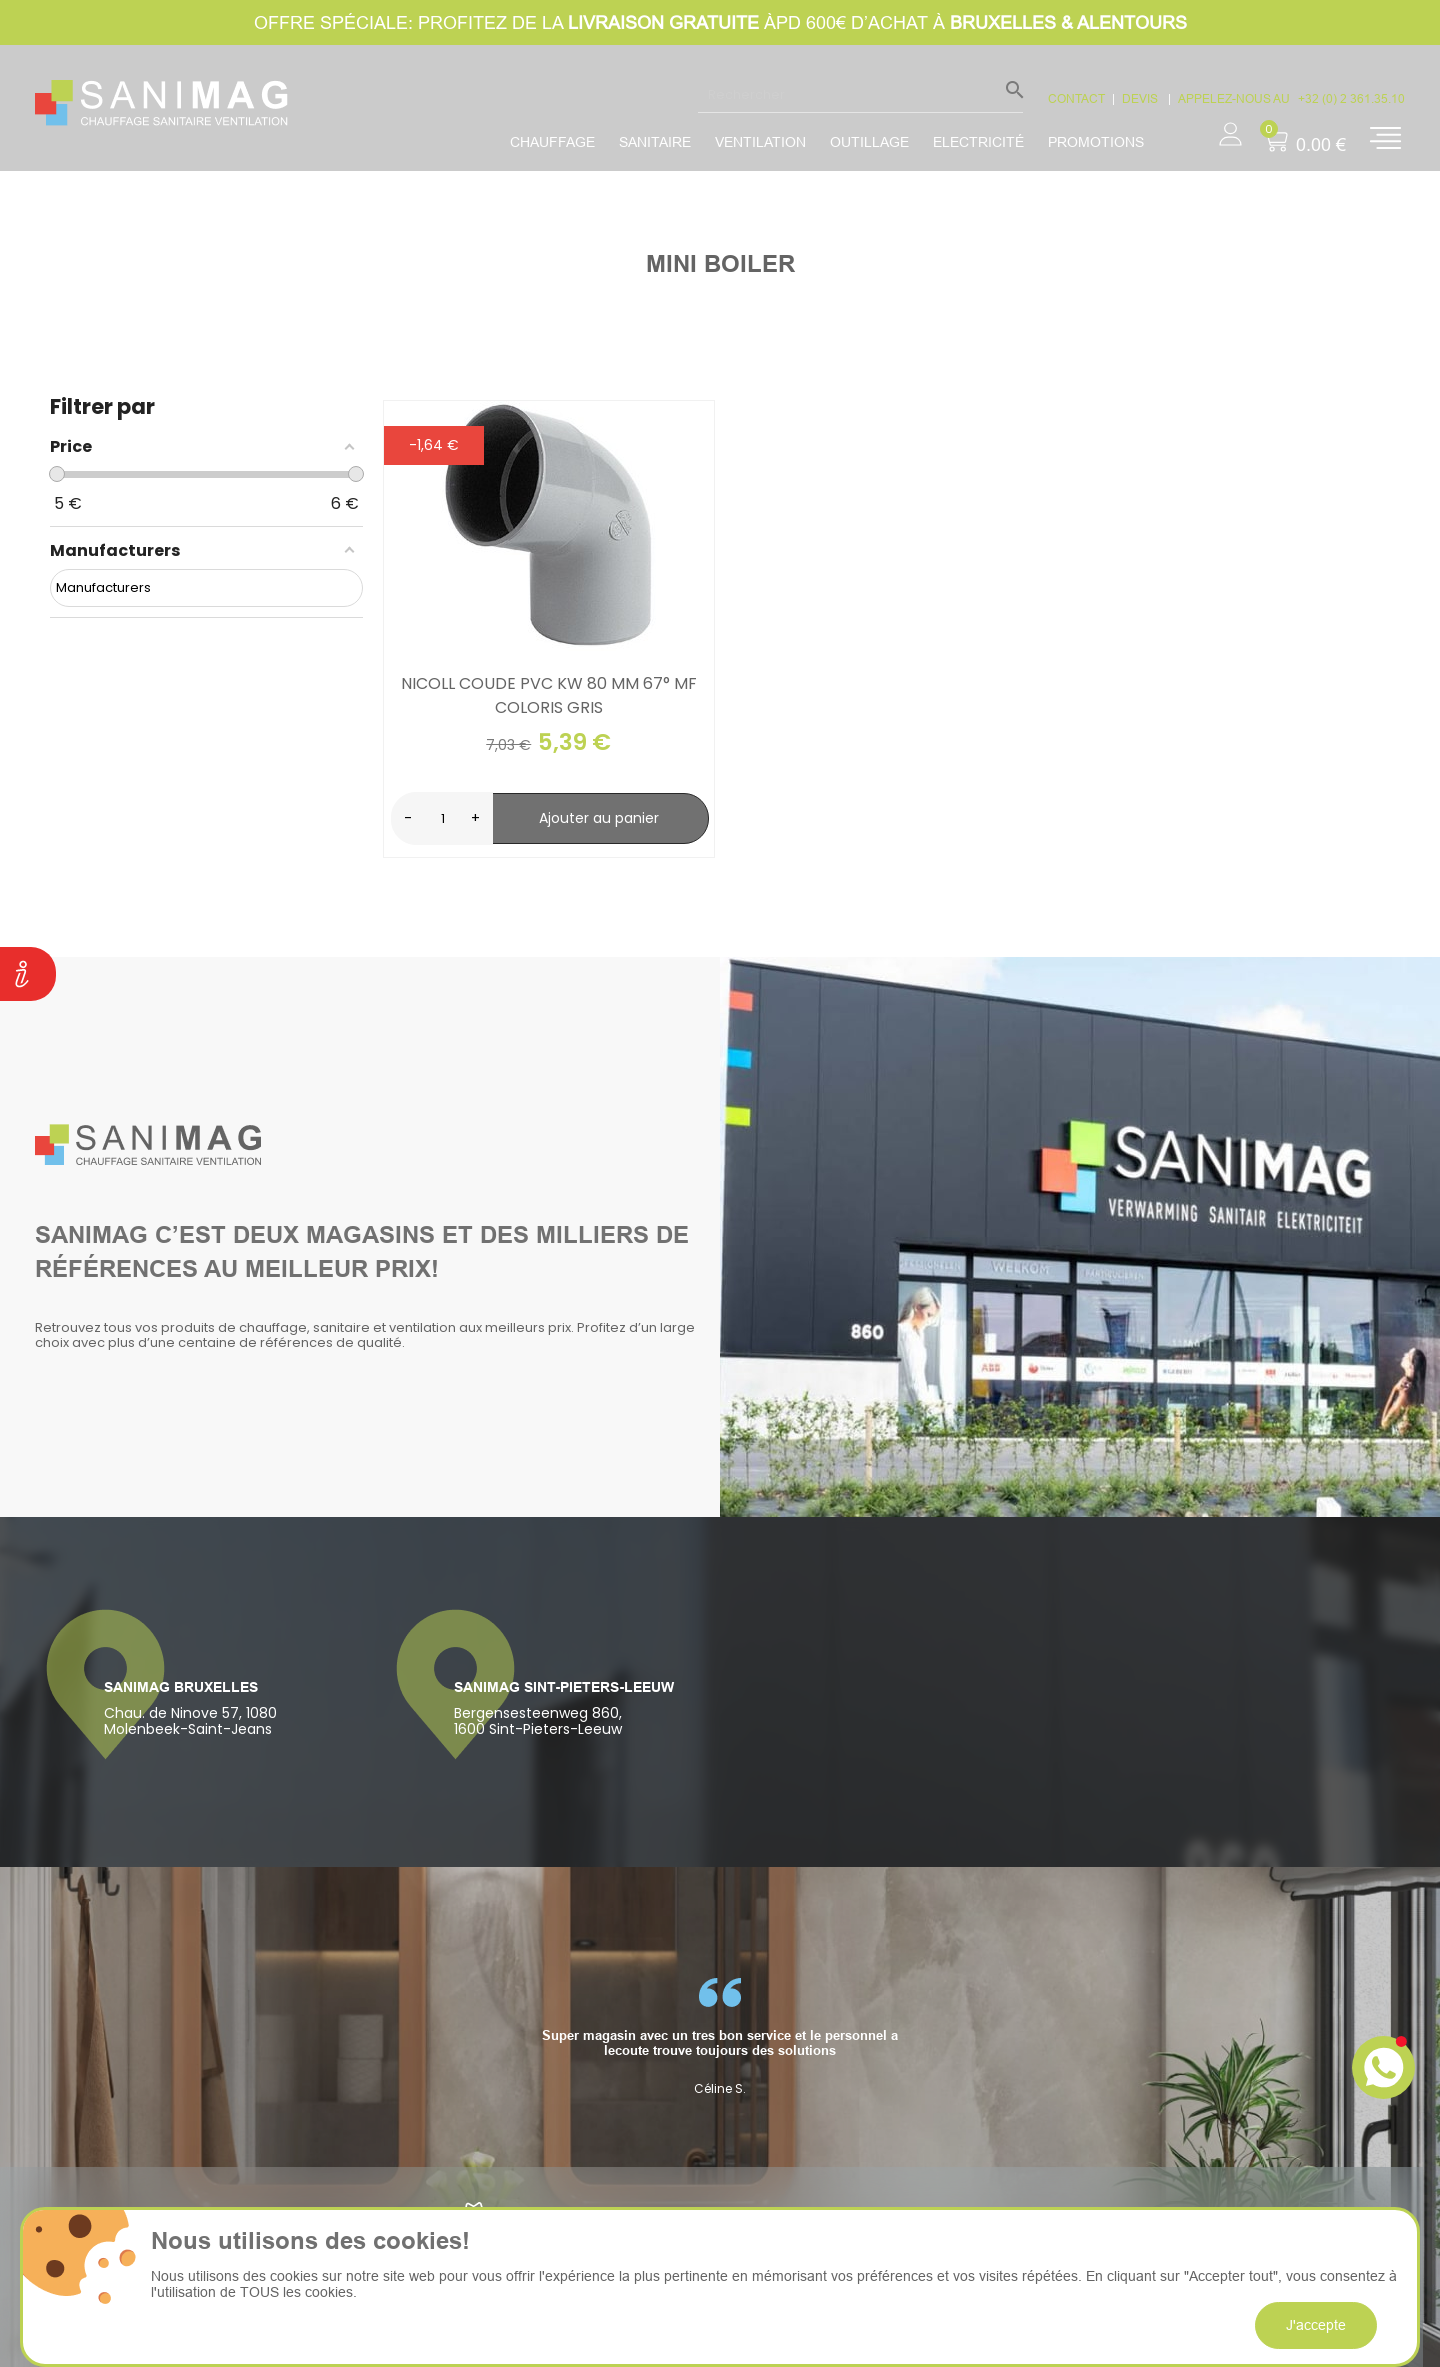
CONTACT (1076, 98)
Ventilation (760, 142)
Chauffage (552, 142)
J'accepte (1316, 2325)
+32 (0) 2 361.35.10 (1351, 98)
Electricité (978, 142)
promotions (1096, 142)
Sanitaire (655, 142)
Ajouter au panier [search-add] (599, 818)
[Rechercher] (860, 94)
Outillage (869, 142)
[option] (720, 2037)
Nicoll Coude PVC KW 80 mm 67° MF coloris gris (549, 695)
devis (1141, 98)
